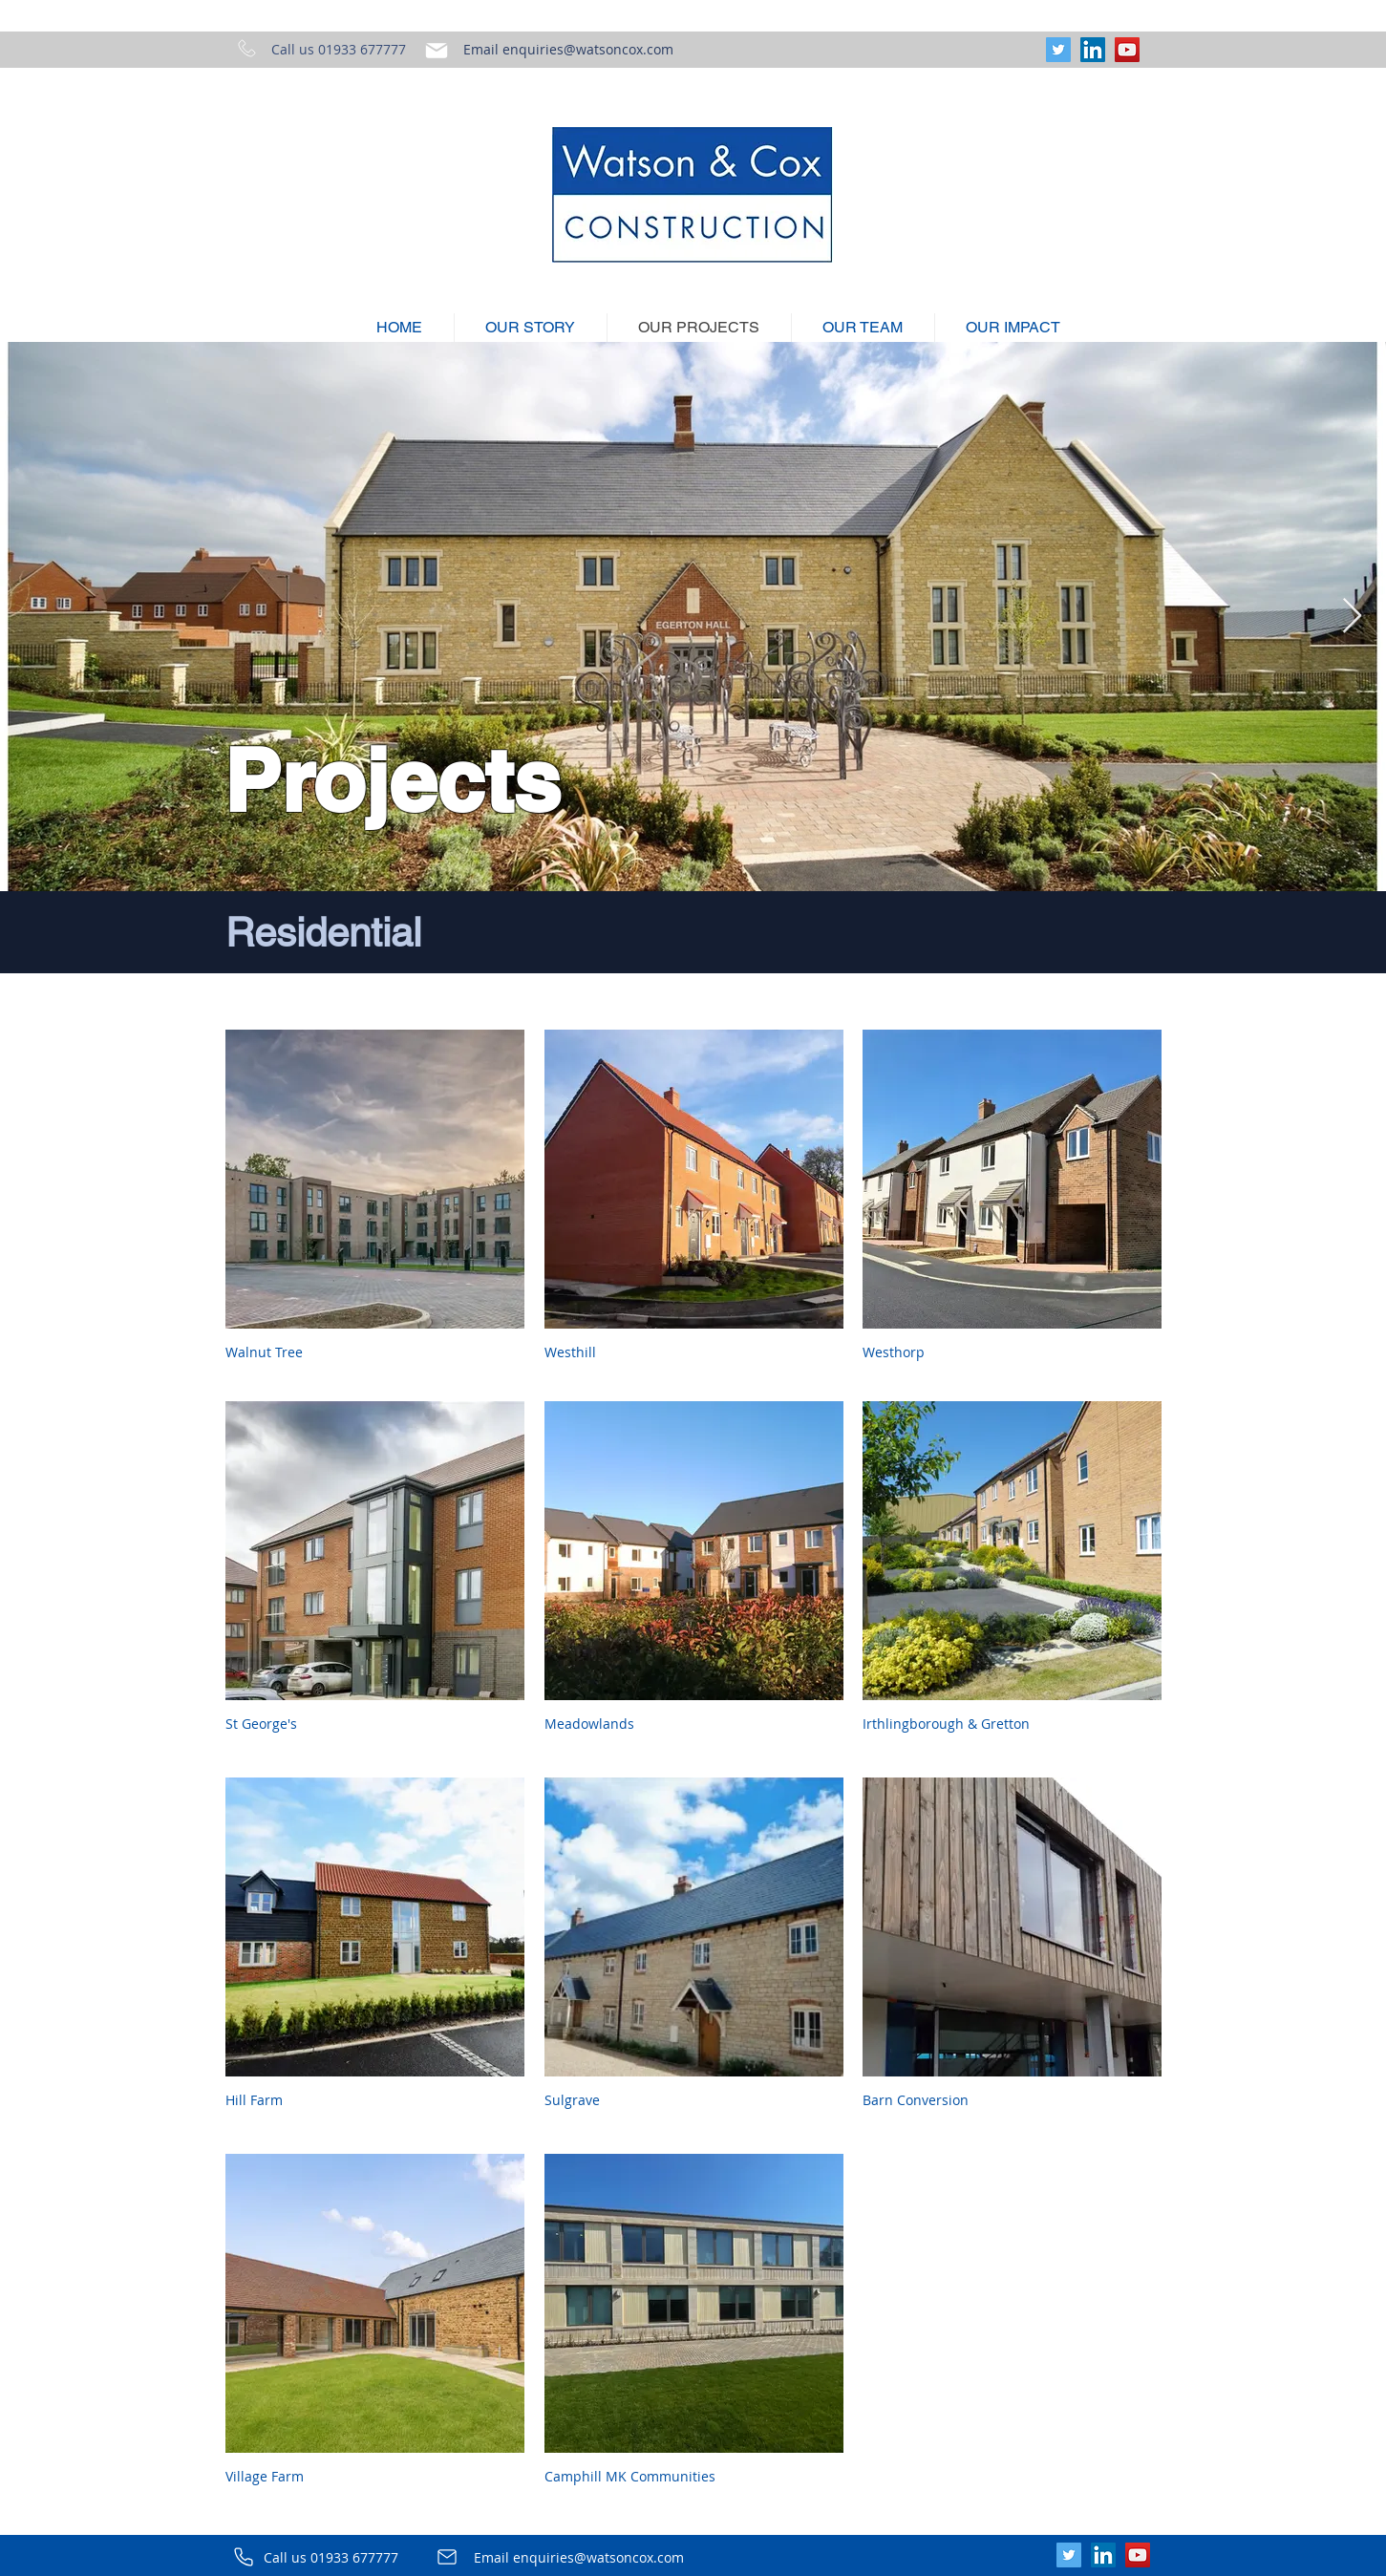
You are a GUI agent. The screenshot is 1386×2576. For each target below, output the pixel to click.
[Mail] (436, 50)
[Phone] (243, 2557)
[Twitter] (1058, 49)
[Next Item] (1352, 616)
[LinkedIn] (1092, 49)
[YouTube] (1127, 49)
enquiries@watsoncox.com (587, 49)
